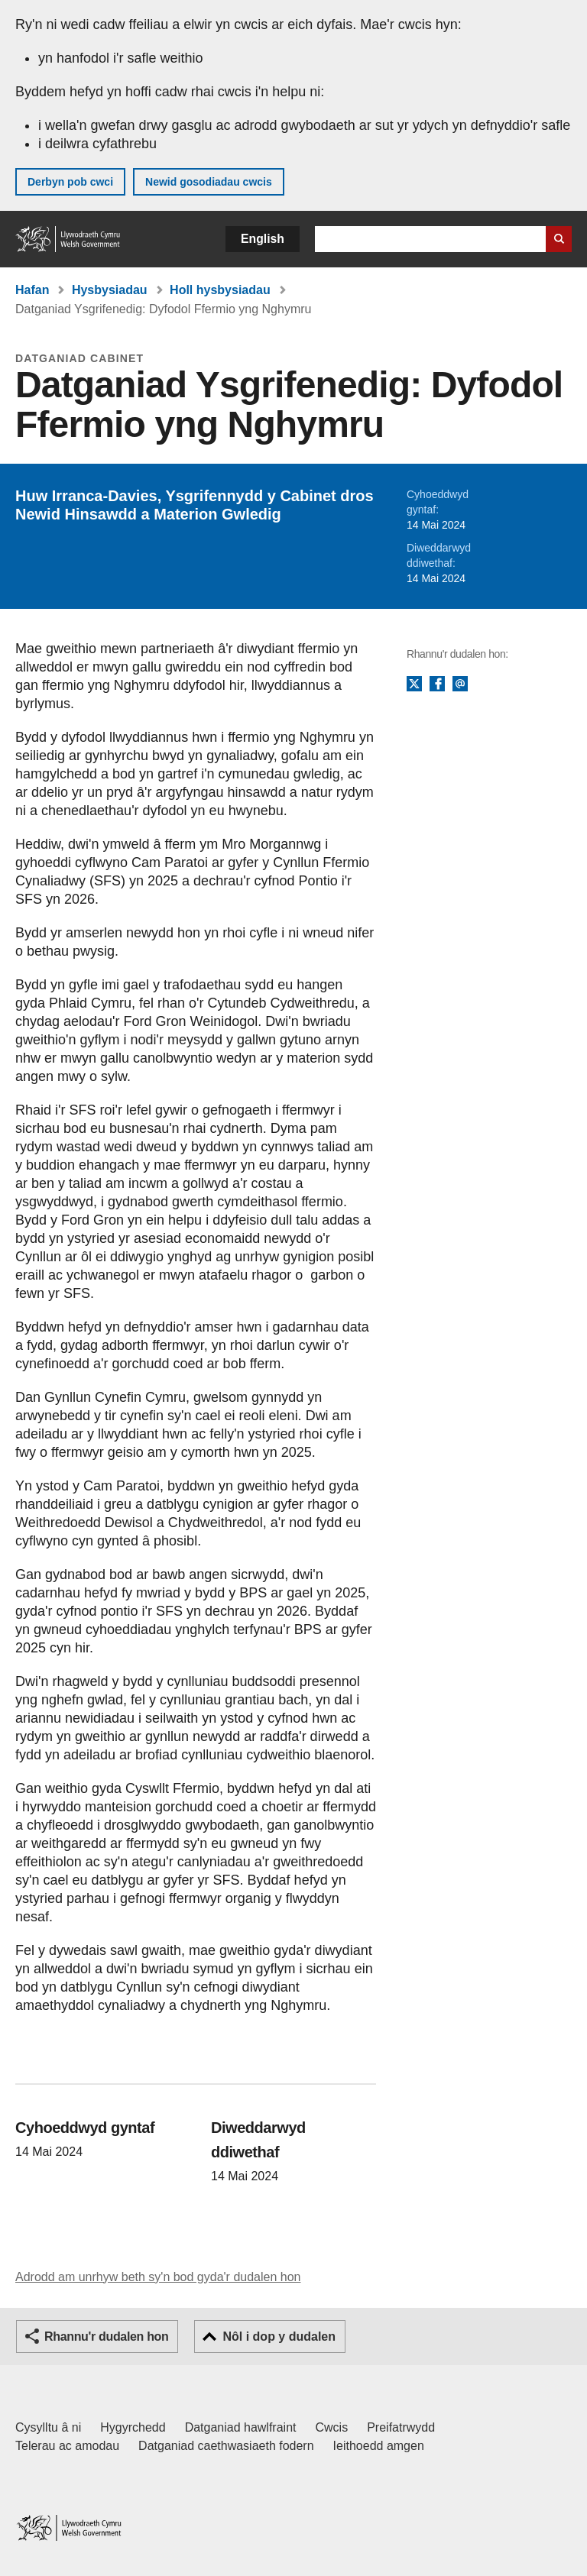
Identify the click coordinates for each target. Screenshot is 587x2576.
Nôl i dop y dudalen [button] (279, 2336)
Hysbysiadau (110, 289)
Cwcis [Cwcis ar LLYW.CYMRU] (332, 2427)
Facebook (437, 684)
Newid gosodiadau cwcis (208, 182)
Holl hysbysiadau (220, 289)
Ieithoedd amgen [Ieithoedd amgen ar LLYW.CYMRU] (378, 2445)
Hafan (32, 289)
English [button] (262, 238)
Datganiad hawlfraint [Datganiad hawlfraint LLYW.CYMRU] (241, 2427)
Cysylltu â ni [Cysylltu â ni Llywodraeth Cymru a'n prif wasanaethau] (48, 2427)
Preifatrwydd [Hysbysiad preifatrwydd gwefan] (401, 2427)
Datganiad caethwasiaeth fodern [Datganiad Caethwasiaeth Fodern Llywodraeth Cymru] (226, 2445)
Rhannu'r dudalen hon (106, 2336)
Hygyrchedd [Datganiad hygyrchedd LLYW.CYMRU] (132, 2427)
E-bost (460, 684)
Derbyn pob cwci (70, 182)
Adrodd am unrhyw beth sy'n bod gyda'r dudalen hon (157, 2276)
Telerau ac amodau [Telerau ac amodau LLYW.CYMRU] (67, 2445)
